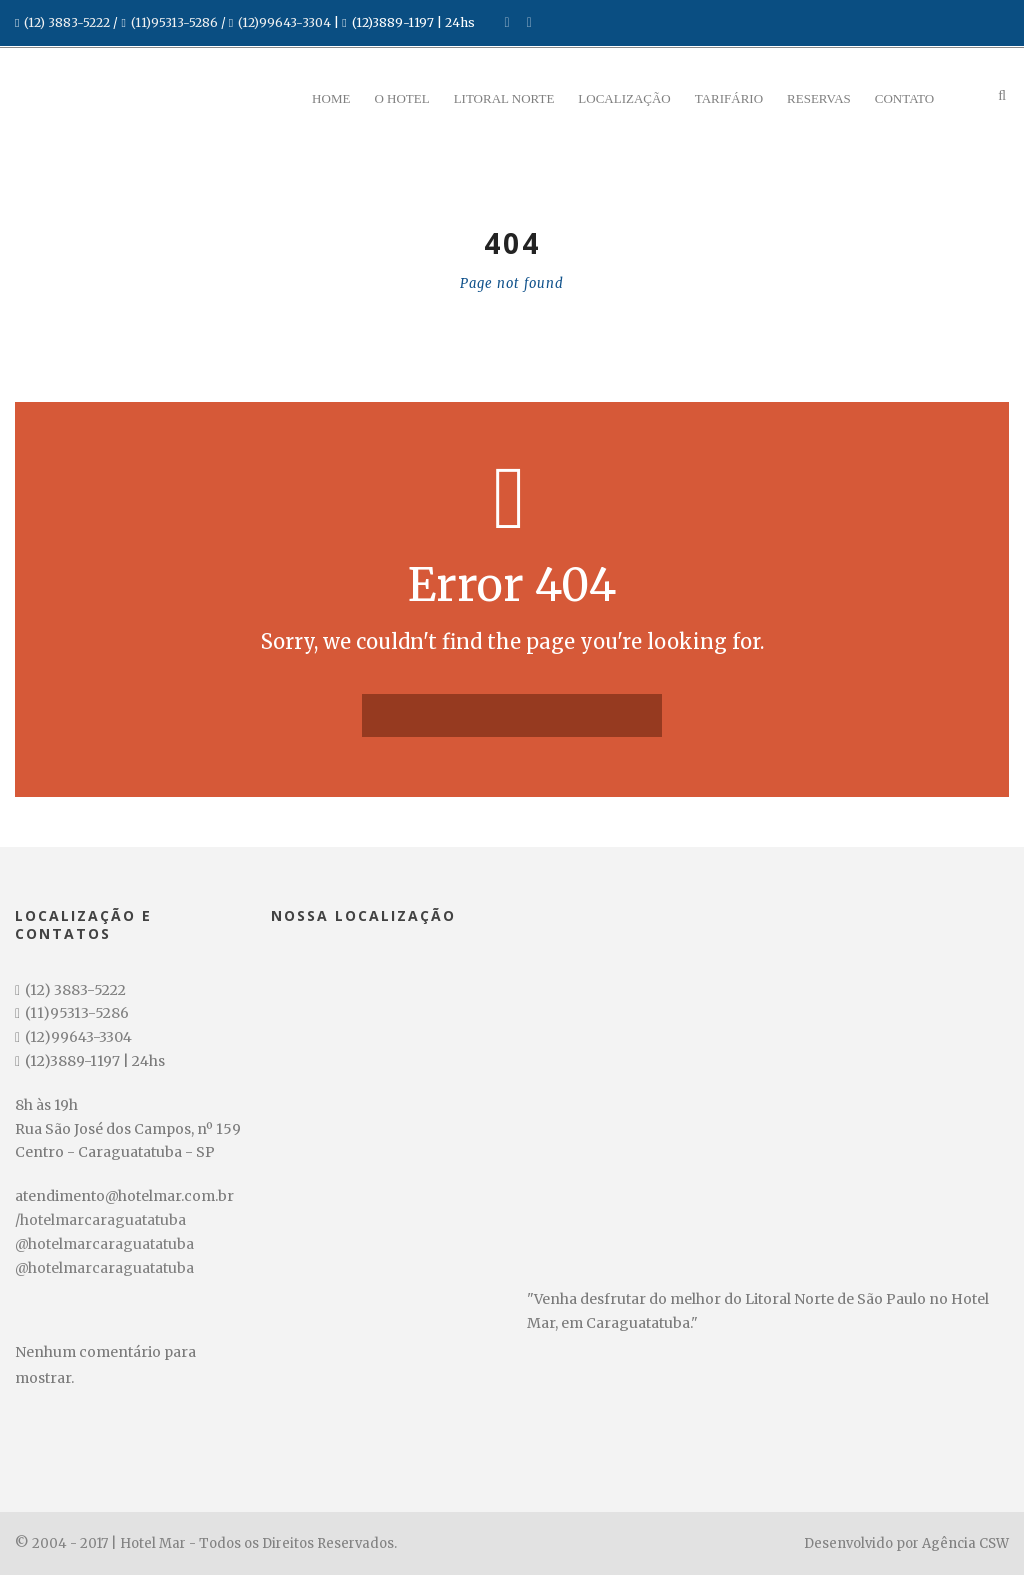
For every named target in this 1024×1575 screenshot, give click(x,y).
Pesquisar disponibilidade (130, 1547)
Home (331, 98)
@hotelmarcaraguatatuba (104, 1244)
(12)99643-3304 (284, 22)
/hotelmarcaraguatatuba (100, 1220)
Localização (624, 98)
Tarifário (729, 98)
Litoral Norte (504, 98)
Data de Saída (81, 1456)
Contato (904, 98)
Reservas (819, 98)
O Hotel (401, 98)
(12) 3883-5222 (67, 22)
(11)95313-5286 (174, 22)
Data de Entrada (88, 1395)
